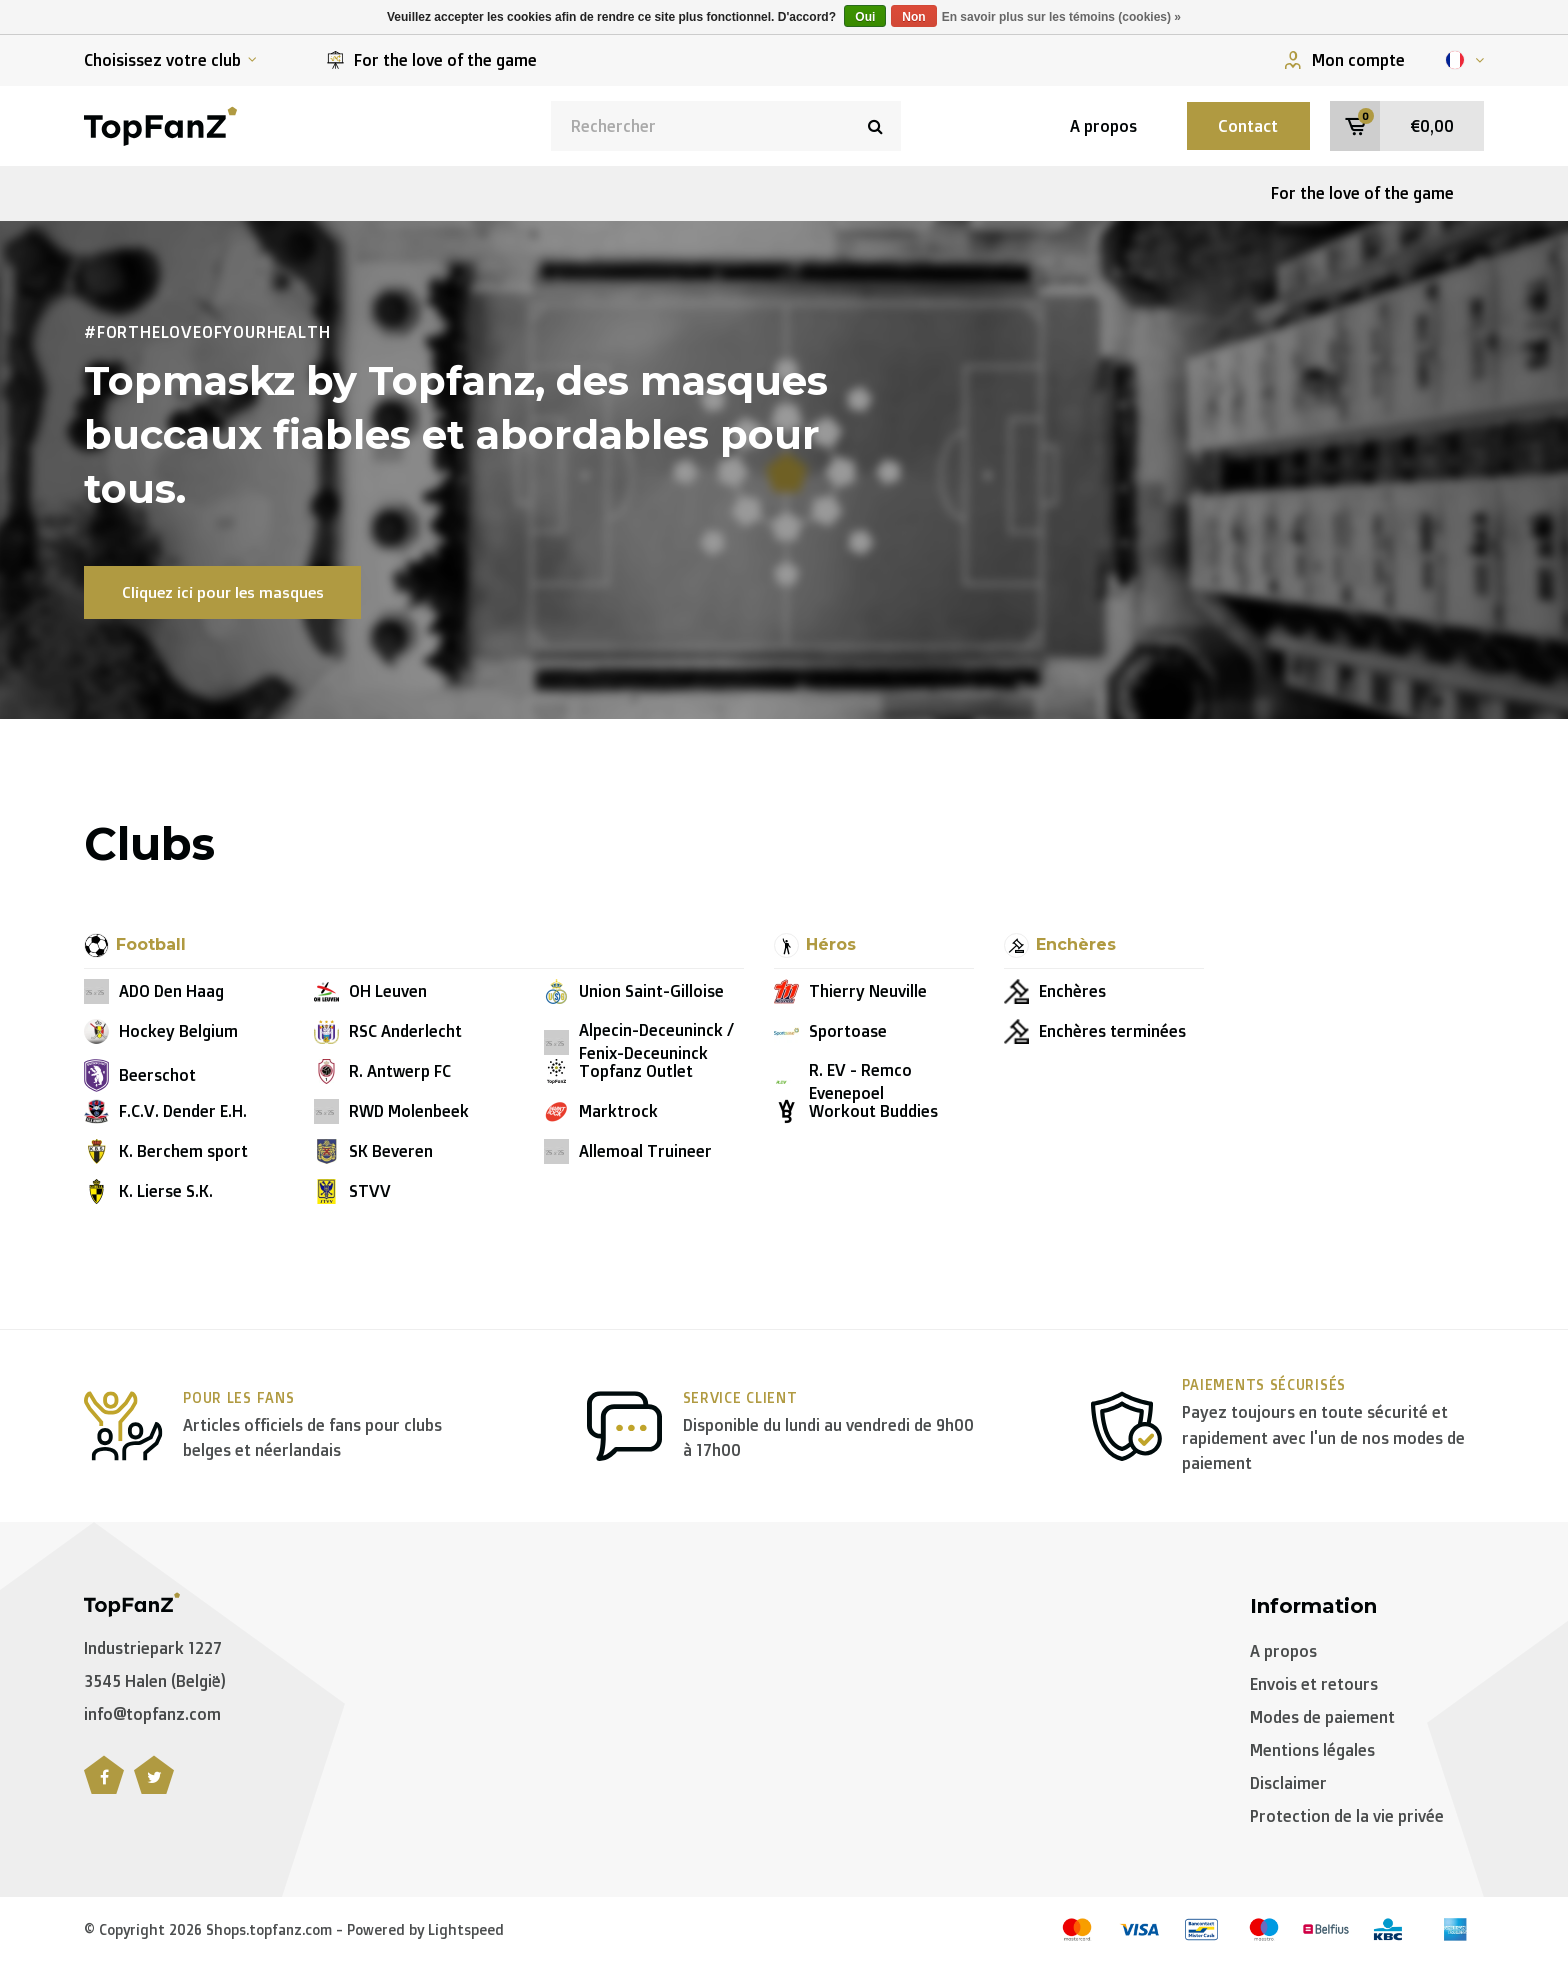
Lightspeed (466, 1931)
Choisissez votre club (170, 60)
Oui (865, 17)
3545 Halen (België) (155, 1683)
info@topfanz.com (152, 1716)
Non (913, 17)
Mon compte (1344, 60)
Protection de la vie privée (1347, 1818)
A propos (1085, 126)
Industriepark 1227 (153, 1651)
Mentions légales (1312, 1752)
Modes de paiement (1322, 1719)
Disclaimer (1288, 1785)
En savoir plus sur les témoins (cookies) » (1061, 17)
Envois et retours (1314, 1687)
